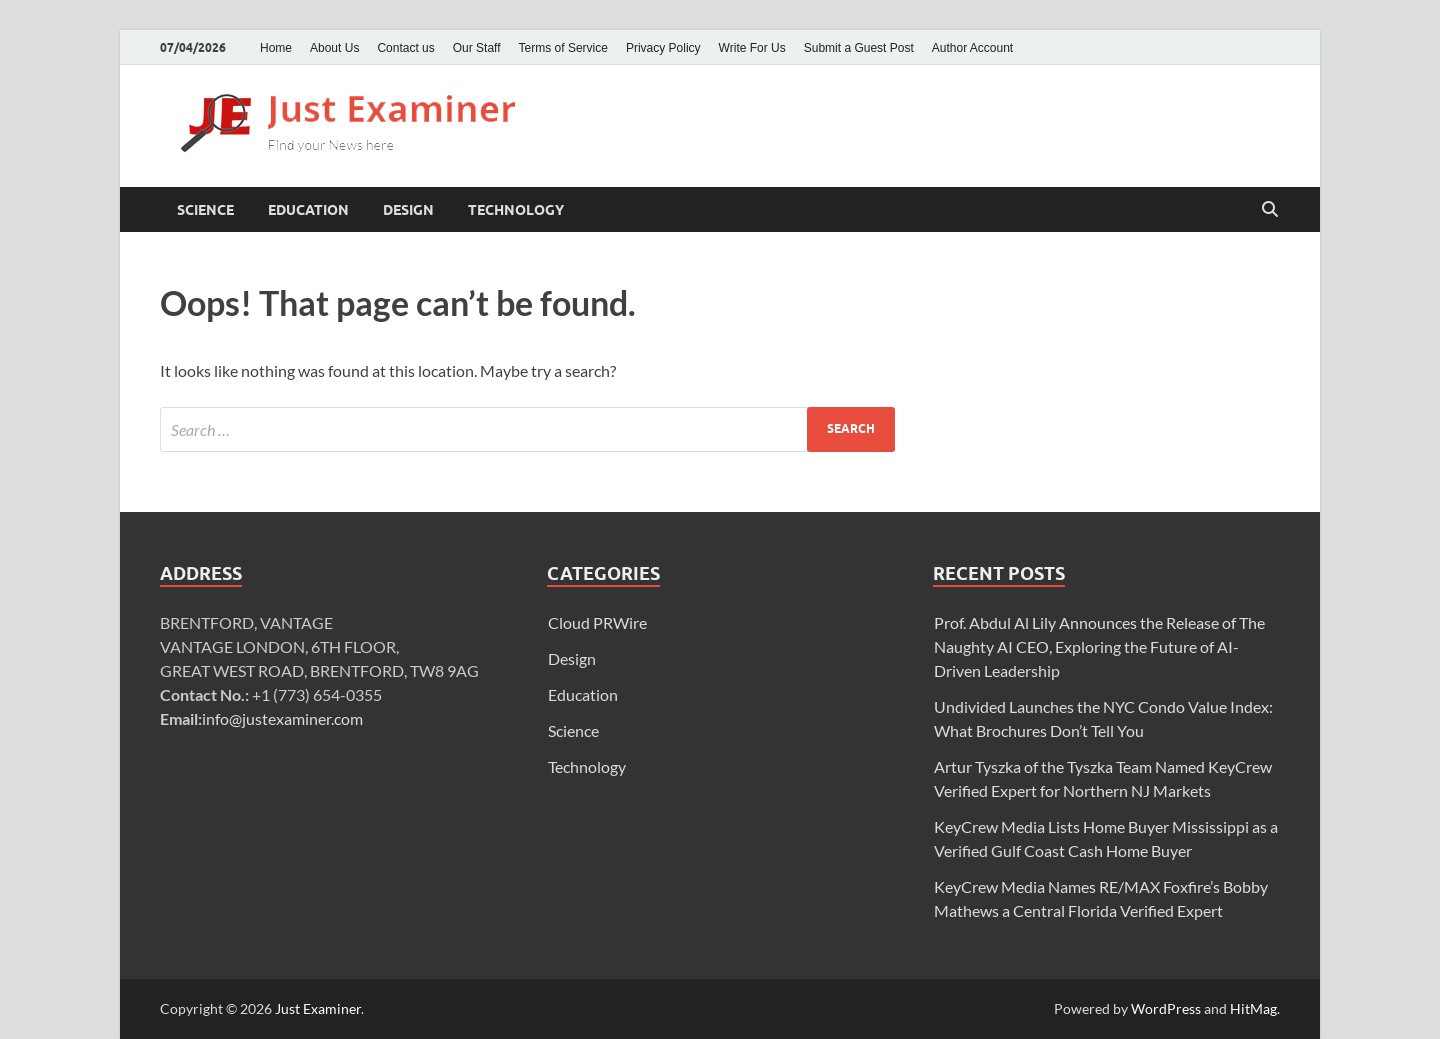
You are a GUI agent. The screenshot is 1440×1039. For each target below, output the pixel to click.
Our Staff (477, 48)
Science (205, 210)
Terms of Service (563, 48)
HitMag (1253, 1008)
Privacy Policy (663, 48)
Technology (516, 210)
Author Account (972, 48)
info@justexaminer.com (282, 718)
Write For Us (752, 48)
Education (308, 210)
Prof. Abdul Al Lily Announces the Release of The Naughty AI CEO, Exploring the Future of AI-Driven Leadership (1099, 646)
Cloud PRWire (597, 622)
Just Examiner (318, 1008)
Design (408, 210)
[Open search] (1270, 210)
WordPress (1166, 1008)
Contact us (405, 48)
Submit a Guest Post (859, 48)
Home (276, 48)
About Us (334, 48)
